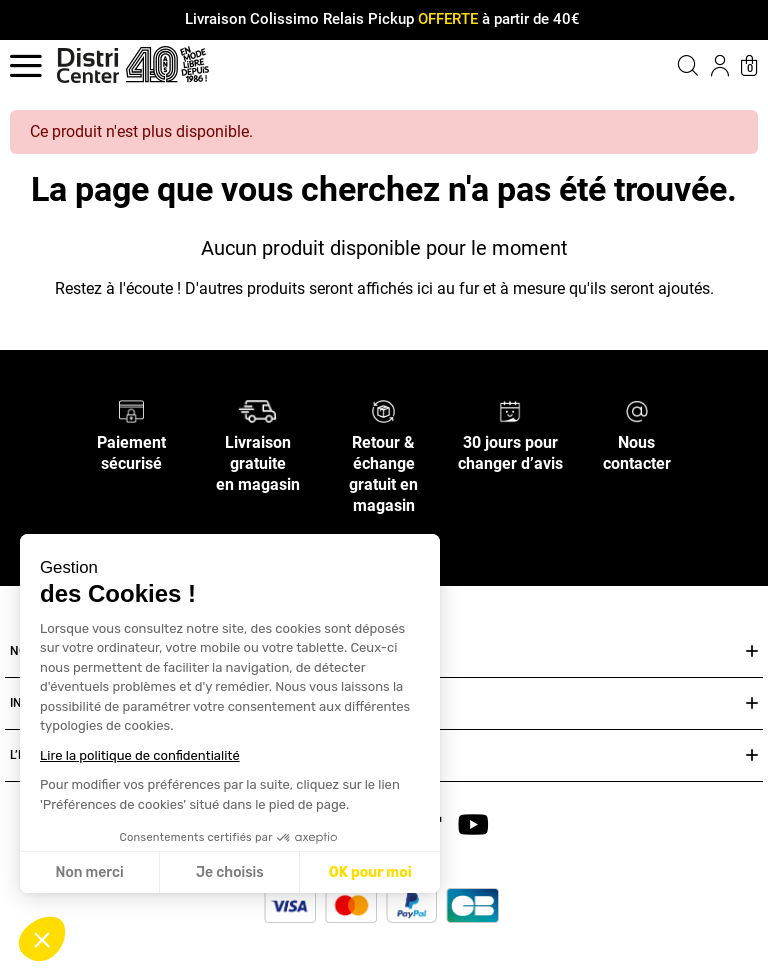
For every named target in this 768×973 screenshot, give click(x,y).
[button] (42, 939)
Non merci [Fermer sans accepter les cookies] (89, 872)
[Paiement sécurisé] (131, 410)
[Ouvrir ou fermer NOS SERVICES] (752, 651)
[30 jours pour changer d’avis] (510, 410)
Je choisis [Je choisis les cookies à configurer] (230, 872)
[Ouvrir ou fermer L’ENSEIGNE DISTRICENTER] (752, 755)
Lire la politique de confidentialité (140, 755)
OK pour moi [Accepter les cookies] (370, 872)
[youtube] (473, 823)
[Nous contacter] (637, 410)
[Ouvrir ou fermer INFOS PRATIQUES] (752, 703)
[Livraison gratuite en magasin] (257, 410)
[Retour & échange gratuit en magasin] (383, 410)
